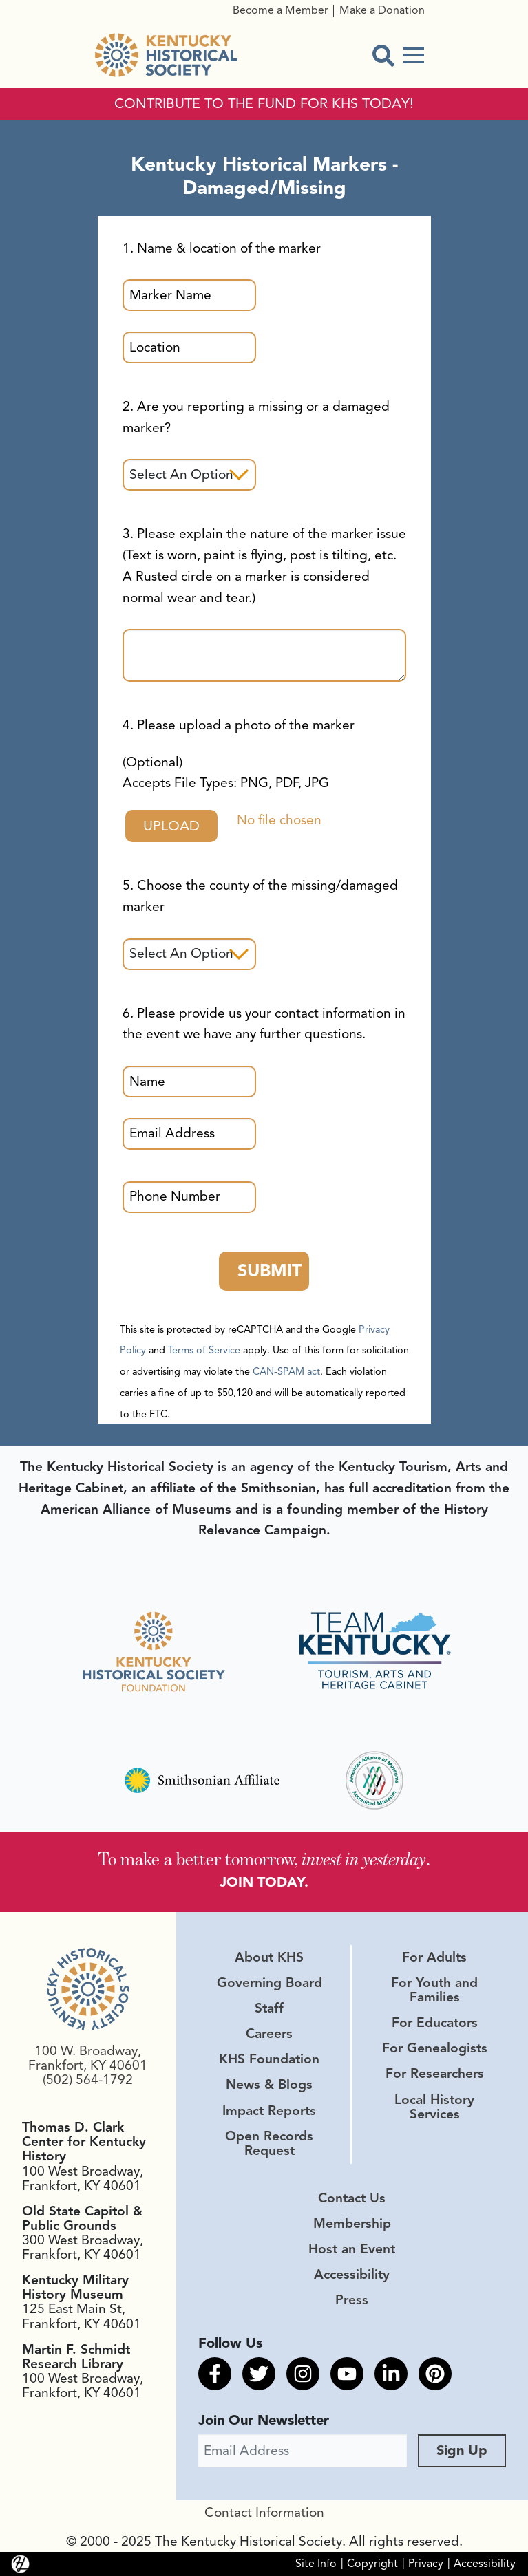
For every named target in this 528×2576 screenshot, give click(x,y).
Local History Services (434, 2107)
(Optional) (226, 773)
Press (351, 2300)
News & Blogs (269, 2084)
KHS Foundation (269, 2059)
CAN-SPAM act (286, 1371)
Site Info (316, 2563)
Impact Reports (269, 2111)
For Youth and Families (434, 1990)
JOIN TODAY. (264, 1882)
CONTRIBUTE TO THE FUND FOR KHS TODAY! (264, 103)
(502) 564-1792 (88, 2080)
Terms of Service (204, 1350)
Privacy (425, 2563)
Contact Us (352, 2198)
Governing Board (269, 1983)
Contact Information (264, 2512)
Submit (269, 1270)
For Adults (434, 1957)
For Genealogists (434, 2048)
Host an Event (351, 2249)
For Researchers (435, 2073)
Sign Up (461, 2450)
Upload (171, 826)
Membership (352, 2223)
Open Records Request (269, 2143)
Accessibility (352, 2274)
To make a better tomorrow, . (264, 1858)
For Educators (435, 2023)
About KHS (269, 1957)
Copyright (372, 2563)
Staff (269, 2008)
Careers (269, 2034)
